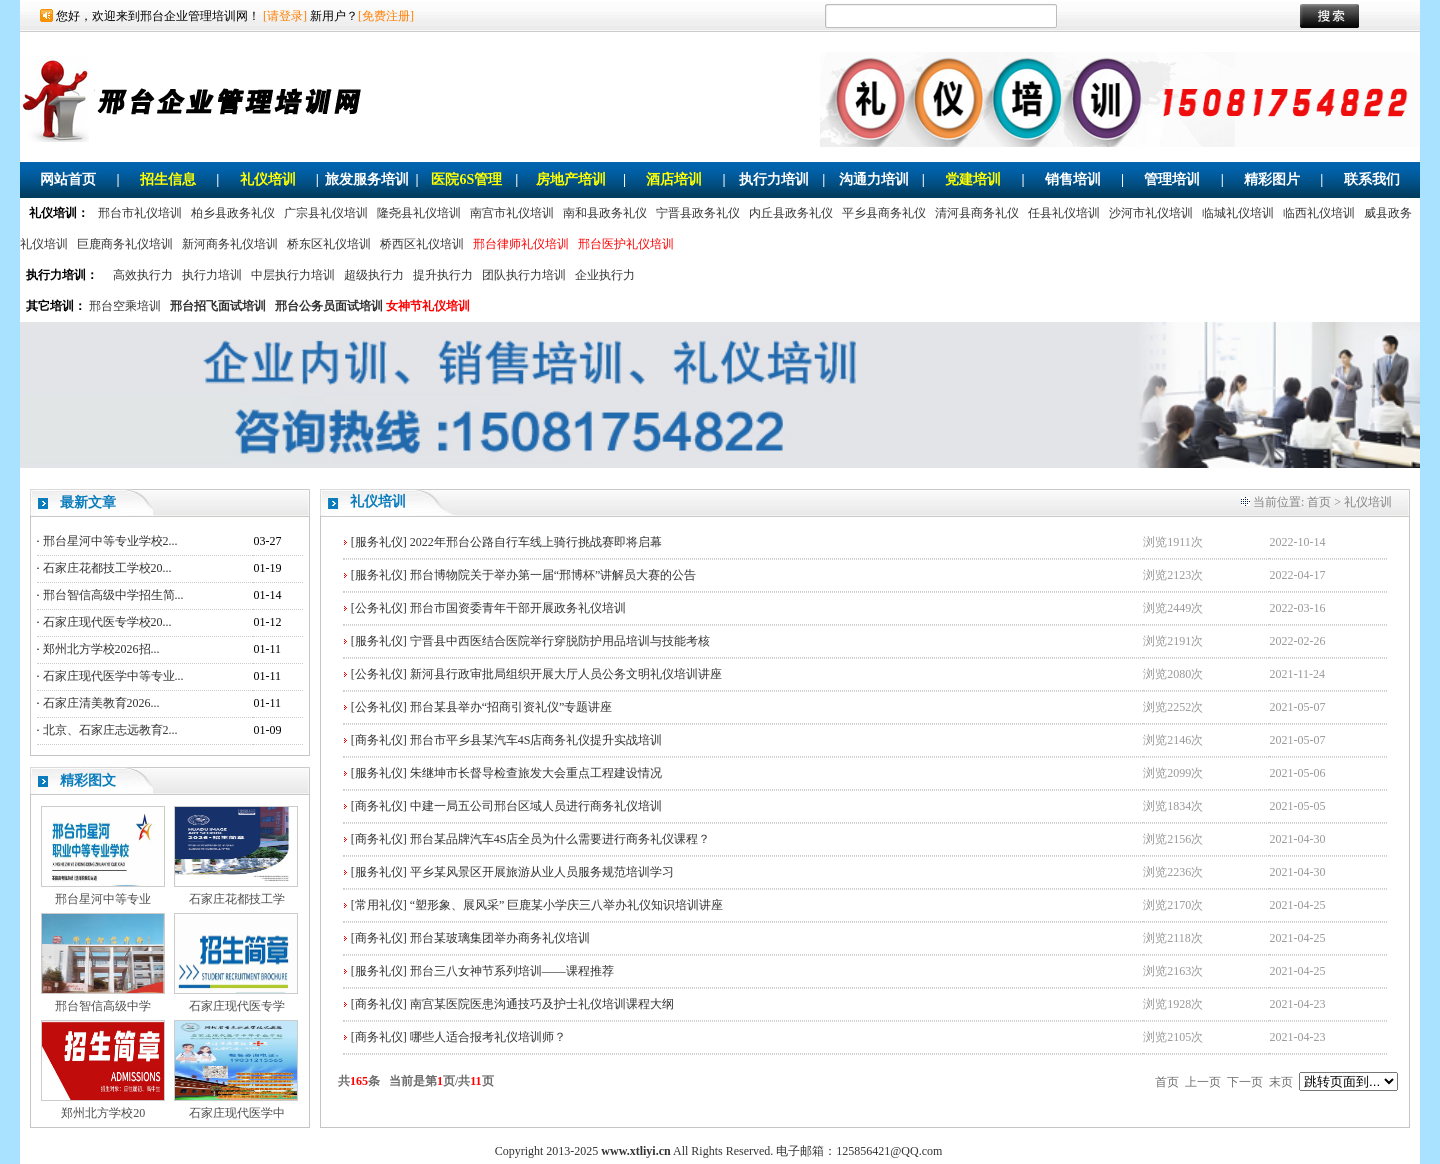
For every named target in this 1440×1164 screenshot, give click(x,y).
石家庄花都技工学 (237, 899)
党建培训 (973, 179)
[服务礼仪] (379, 542)
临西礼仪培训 (1319, 213)
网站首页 (68, 179)
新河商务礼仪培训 (230, 244)
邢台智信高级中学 (103, 1006)
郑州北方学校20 (103, 1113)
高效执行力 (143, 275)
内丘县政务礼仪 (791, 213)
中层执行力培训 (293, 275)
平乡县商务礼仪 (884, 213)
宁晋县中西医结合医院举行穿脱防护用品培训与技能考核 (560, 641)
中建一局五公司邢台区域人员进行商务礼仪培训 (536, 806)
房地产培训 (571, 179)
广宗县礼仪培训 (326, 213)
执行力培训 (774, 179)
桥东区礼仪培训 (329, 244)
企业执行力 (605, 275)
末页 (1281, 1082)
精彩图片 (1272, 179)
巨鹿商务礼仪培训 (125, 244)
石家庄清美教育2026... (101, 703)
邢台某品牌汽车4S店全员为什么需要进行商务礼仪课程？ (560, 839)
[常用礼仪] (379, 905)
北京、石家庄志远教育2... (110, 730)
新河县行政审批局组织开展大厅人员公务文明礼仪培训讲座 (566, 674)
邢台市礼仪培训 (140, 213)
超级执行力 (374, 275)
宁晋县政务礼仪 (698, 213)
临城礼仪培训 (1238, 213)
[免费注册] (386, 16)
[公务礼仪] (379, 608)
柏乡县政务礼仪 (233, 213)
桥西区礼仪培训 (422, 244)
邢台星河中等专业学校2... (110, 541)
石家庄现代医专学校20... (107, 622)
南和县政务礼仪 (605, 213)
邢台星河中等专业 (103, 899)
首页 (1319, 502)
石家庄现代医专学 (237, 1006)
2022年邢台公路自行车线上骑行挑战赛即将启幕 (536, 542)
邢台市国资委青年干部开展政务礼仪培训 (518, 608)
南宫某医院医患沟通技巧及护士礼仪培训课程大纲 (542, 1004)
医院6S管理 (466, 179)
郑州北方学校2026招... (101, 649)
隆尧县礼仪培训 (419, 213)
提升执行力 (443, 275)
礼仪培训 (268, 179)
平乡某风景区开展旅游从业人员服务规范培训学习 (542, 872)
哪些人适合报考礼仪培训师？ (488, 1037)
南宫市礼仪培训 (512, 213)
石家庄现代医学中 (237, 1113)
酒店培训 (674, 179)
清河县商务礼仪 (977, 213)
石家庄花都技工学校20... (107, 568)
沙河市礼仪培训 (1151, 213)
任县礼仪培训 (1064, 213)
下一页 (1245, 1082)
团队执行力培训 (524, 275)
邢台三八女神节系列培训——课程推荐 (512, 971)
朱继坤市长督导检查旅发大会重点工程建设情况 (536, 773)
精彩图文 (88, 780)
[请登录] (285, 16)
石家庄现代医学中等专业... (113, 676)
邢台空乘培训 (125, 306)
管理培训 (1172, 179)
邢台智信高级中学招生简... (113, 595)
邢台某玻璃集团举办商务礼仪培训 (500, 938)
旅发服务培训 (367, 179)
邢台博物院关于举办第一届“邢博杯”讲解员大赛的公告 (553, 575)
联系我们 (1372, 179)
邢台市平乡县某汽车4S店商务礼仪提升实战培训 (536, 740)
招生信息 (168, 179)
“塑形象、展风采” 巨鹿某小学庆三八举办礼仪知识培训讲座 (567, 905)
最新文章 (88, 502)
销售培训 (1073, 179)
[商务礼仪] (379, 740)
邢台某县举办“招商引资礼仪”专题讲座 (511, 707)
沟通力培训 (874, 179)
